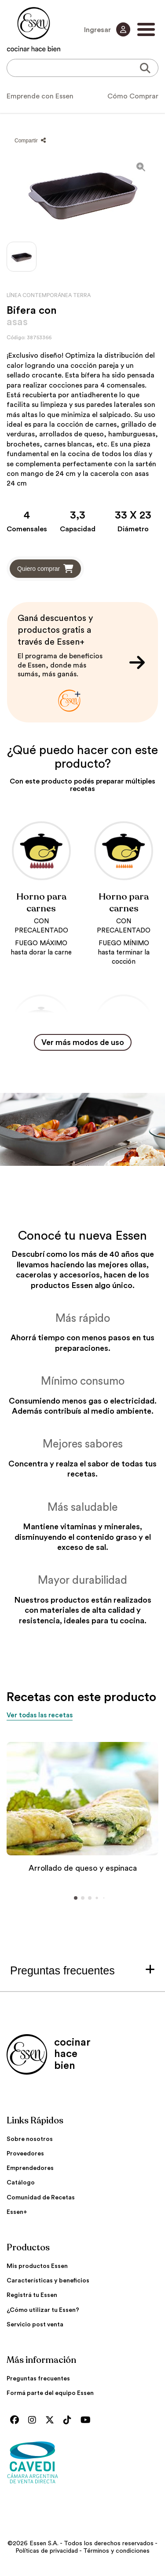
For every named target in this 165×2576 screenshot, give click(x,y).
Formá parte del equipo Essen (50, 2393)
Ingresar (107, 29)
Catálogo (21, 2183)
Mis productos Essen (37, 2266)
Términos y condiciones (116, 2551)
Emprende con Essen (40, 96)
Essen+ (17, 2212)
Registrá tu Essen (32, 2295)
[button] (75, 1898)
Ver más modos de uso (82, 1042)
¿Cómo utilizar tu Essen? (43, 2310)
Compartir (30, 141)
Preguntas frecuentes (38, 2379)
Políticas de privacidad (46, 2551)
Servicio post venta (35, 2325)
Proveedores (25, 2154)
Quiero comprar (45, 568)
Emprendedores (30, 2168)
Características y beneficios (48, 2281)
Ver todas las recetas (40, 1715)
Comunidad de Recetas (41, 2198)
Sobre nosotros (30, 2139)
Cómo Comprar (132, 96)
